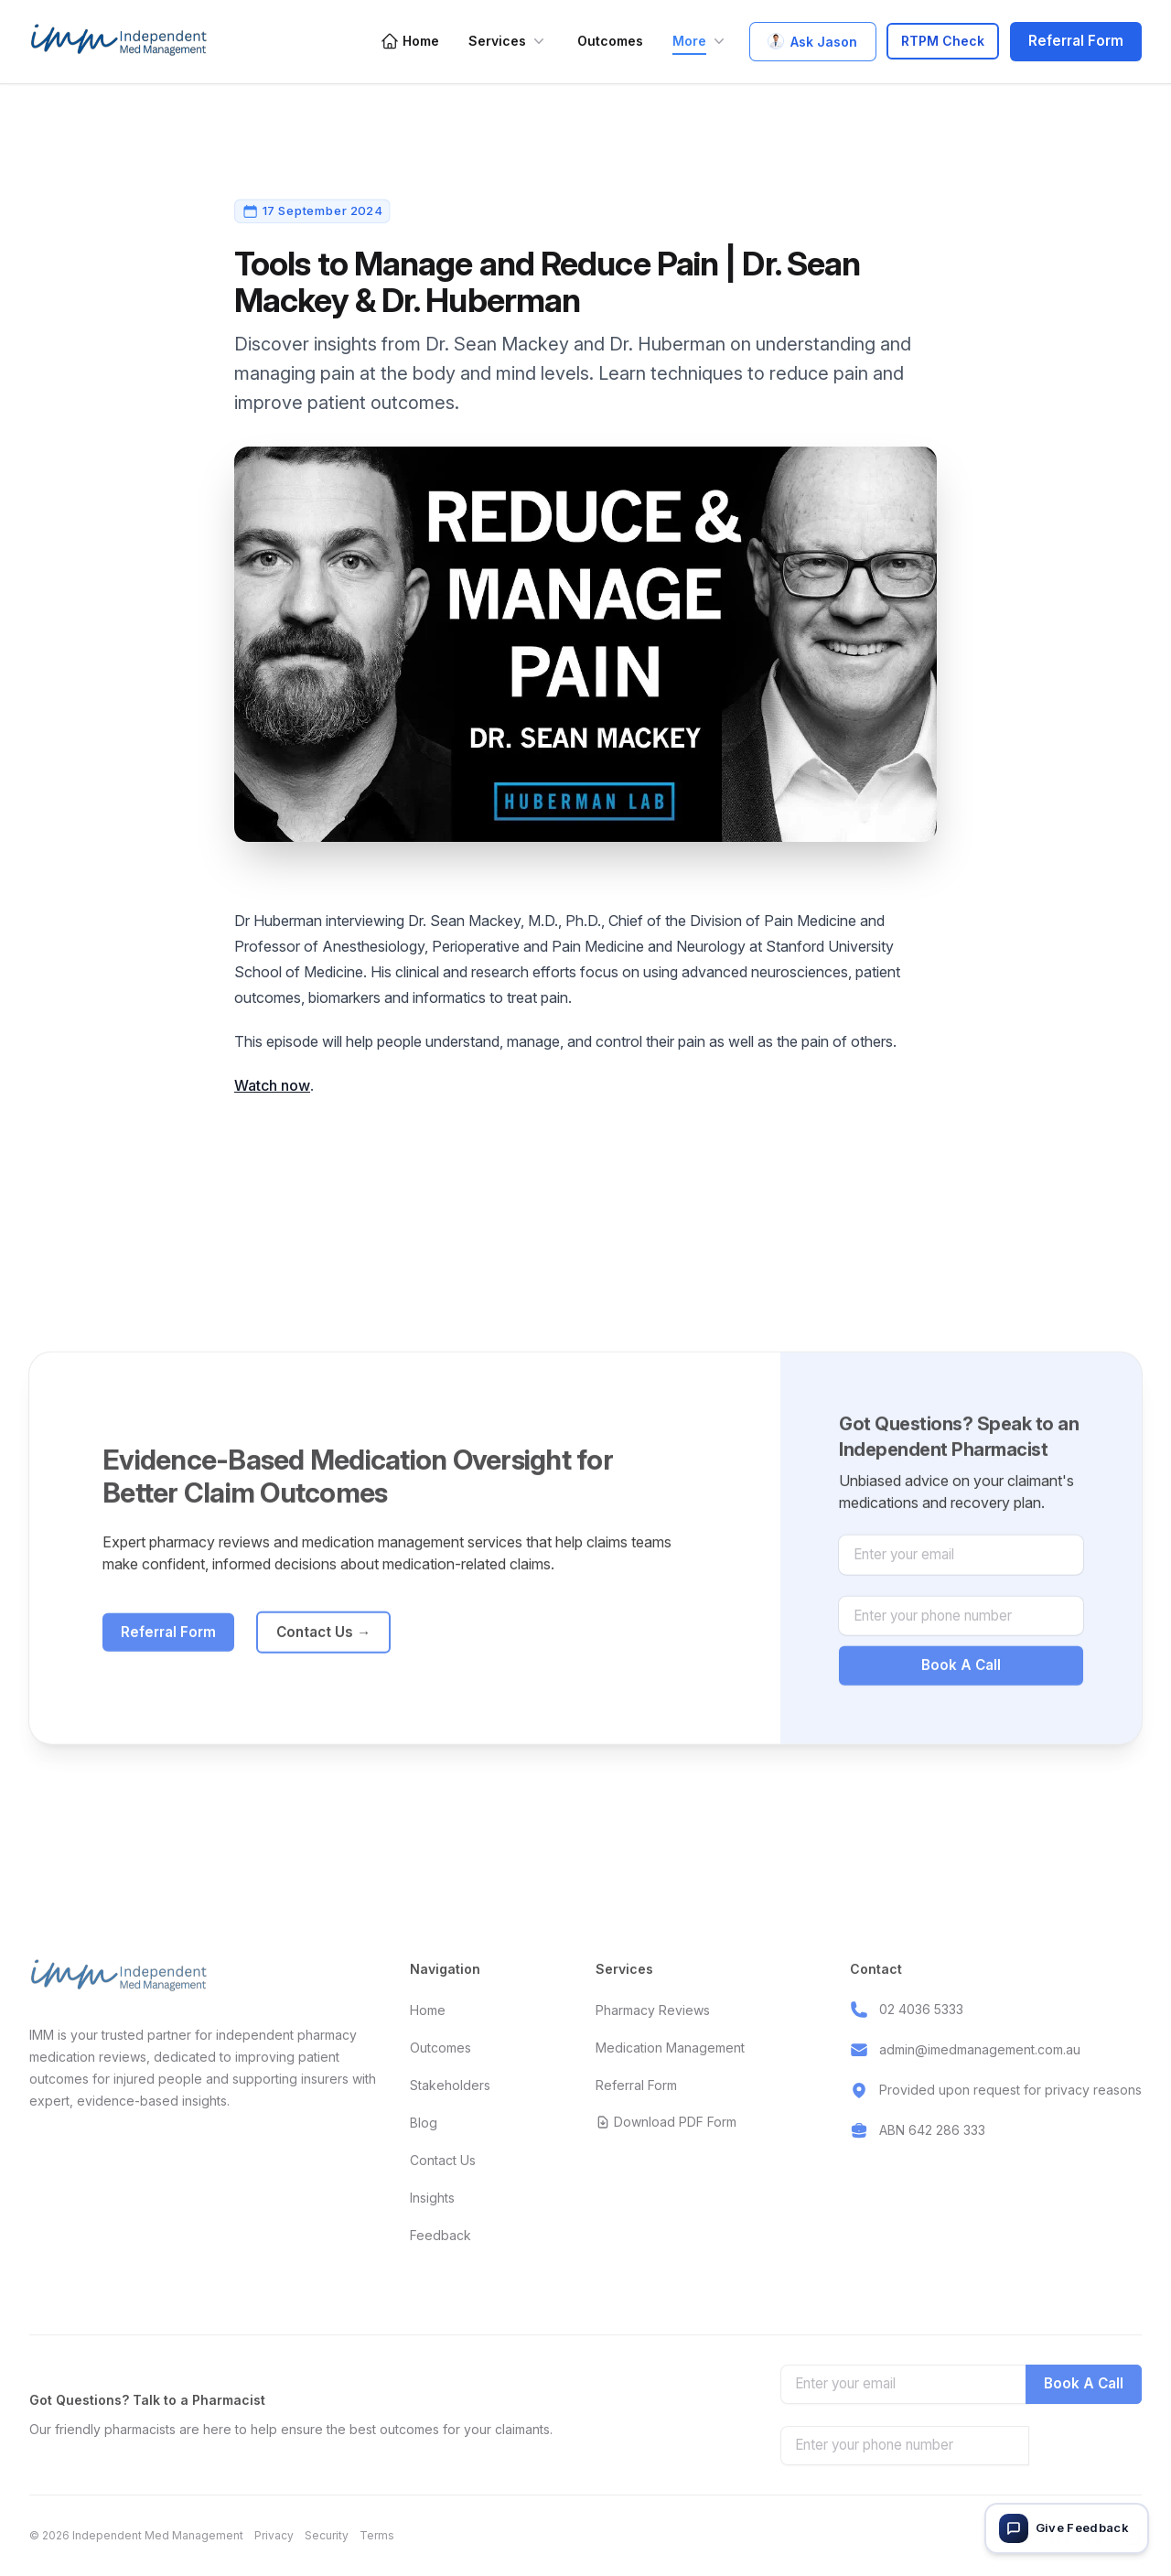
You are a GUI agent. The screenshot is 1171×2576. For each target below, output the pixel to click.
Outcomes (610, 41)
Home (410, 41)
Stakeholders (450, 2085)
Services (508, 41)
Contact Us (323, 1655)
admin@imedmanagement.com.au (979, 2049)
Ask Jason (812, 41)
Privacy (274, 2535)
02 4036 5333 (921, 2009)
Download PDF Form (666, 2121)
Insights (432, 2197)
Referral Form (1075, 40)
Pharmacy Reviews (653, 2010)
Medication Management (670, 2047)
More (700, 41)
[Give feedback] (1066, 2528)
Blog (423, 2122)
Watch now (272, 1085)
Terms (377, 2535)
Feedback (440, 2235)
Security (327, 2535)
